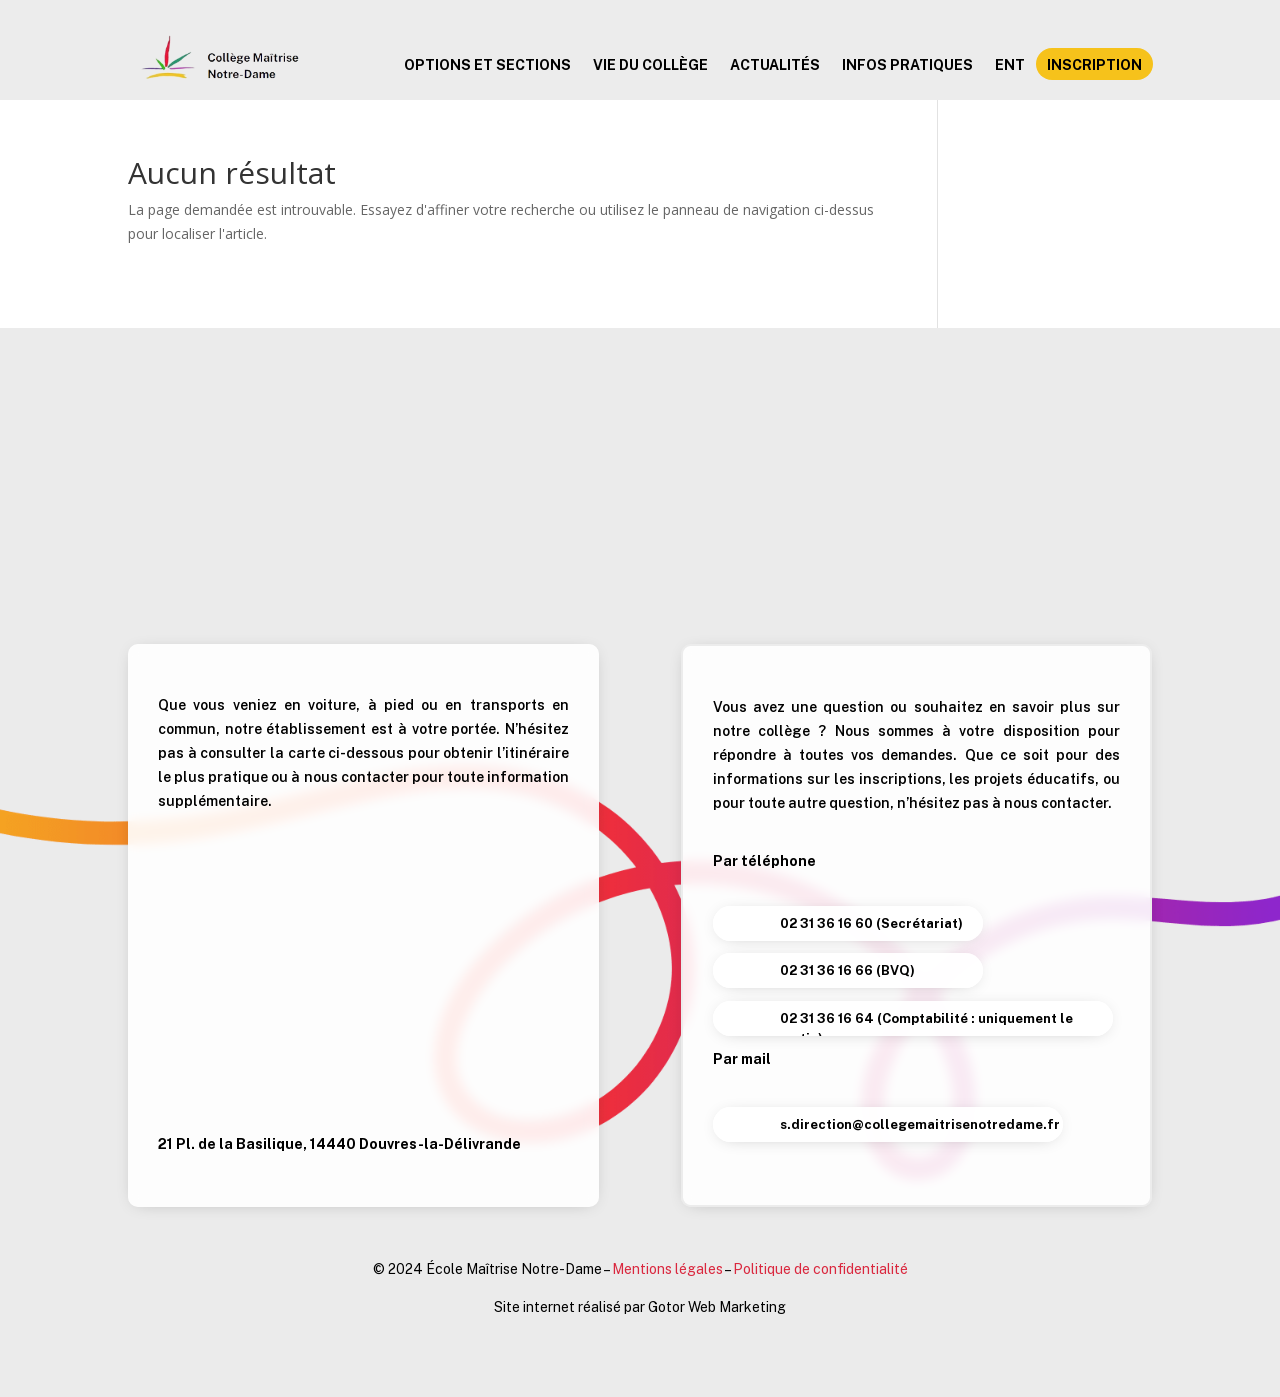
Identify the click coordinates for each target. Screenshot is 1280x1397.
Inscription (1094, 65)
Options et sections (487, 65)
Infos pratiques (907, 65)
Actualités (775, 65)
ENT (1010, 65)
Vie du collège (650, 65)
